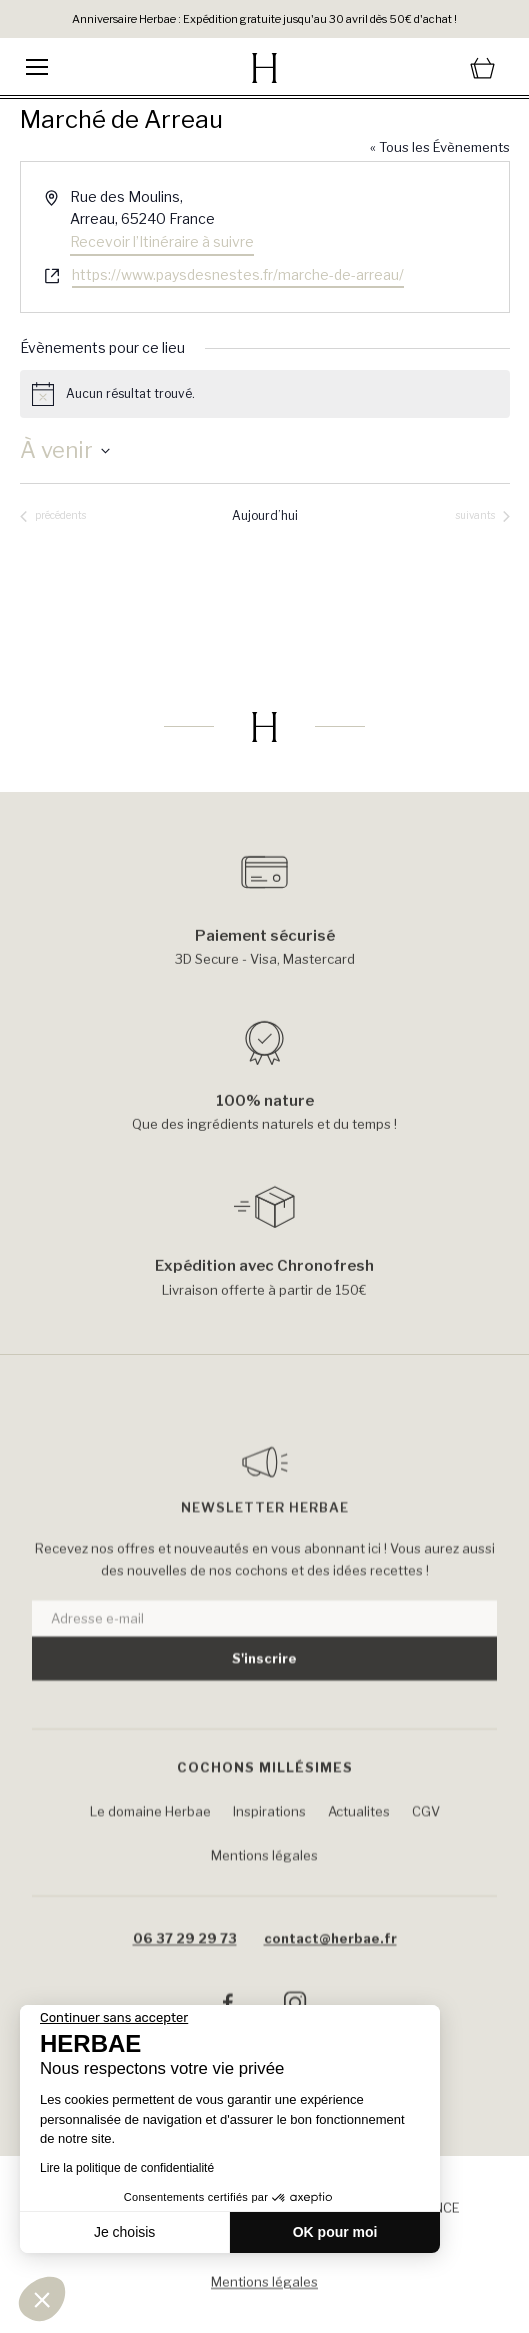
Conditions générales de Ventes (265, 2254)
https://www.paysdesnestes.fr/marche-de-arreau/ (238, 274)
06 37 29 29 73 (185, 1976)
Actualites (359, 1849)
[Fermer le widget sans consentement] (114, 2018)
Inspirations (269, 1849)
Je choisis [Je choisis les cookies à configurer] (124, 2232)
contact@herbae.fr (330, 1976)
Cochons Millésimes (265, 1806)
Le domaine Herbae (150, 1849)
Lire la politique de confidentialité (127, 2168)
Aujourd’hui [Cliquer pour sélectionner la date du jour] (265, 515)
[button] (42, 2299)
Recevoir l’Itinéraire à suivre (162, 241)
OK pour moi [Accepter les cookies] (335, 2232)
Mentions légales (264, 1893)
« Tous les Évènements (440, 147)
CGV (426, 1849)
